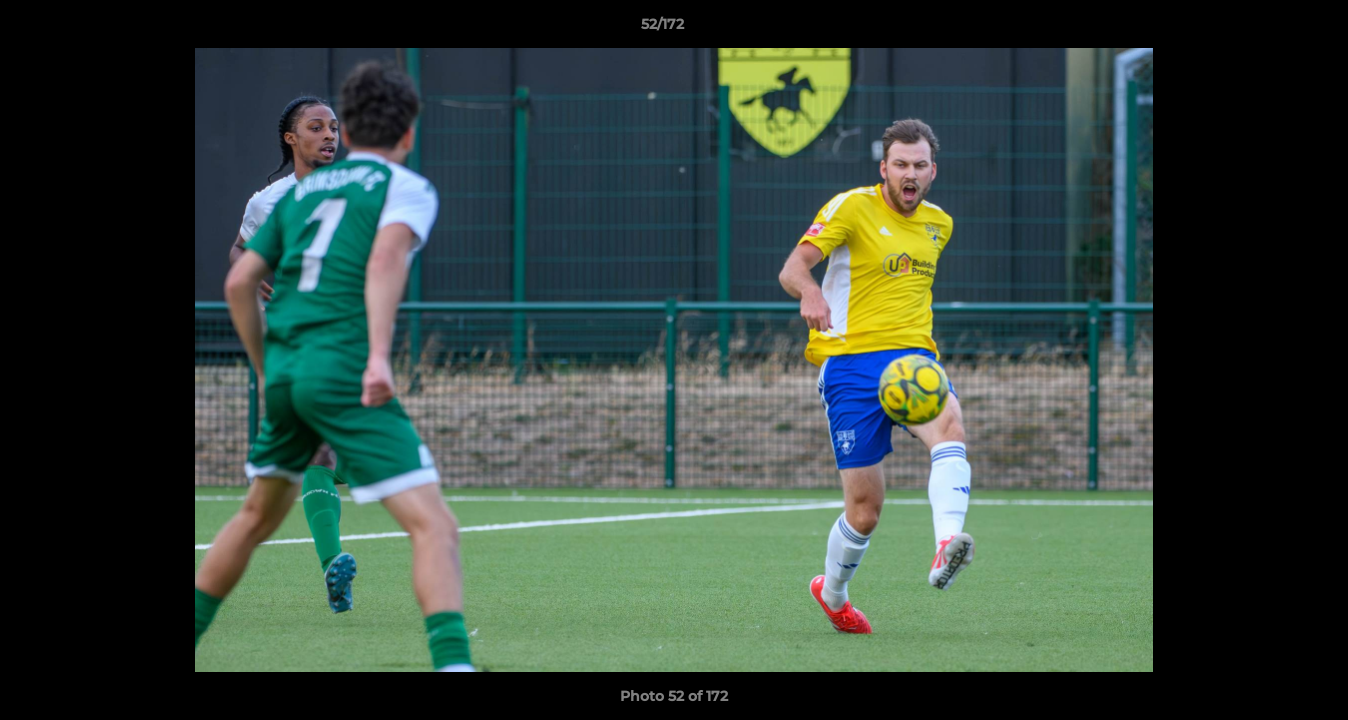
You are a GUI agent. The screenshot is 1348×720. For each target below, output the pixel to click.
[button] (1264, 29)
